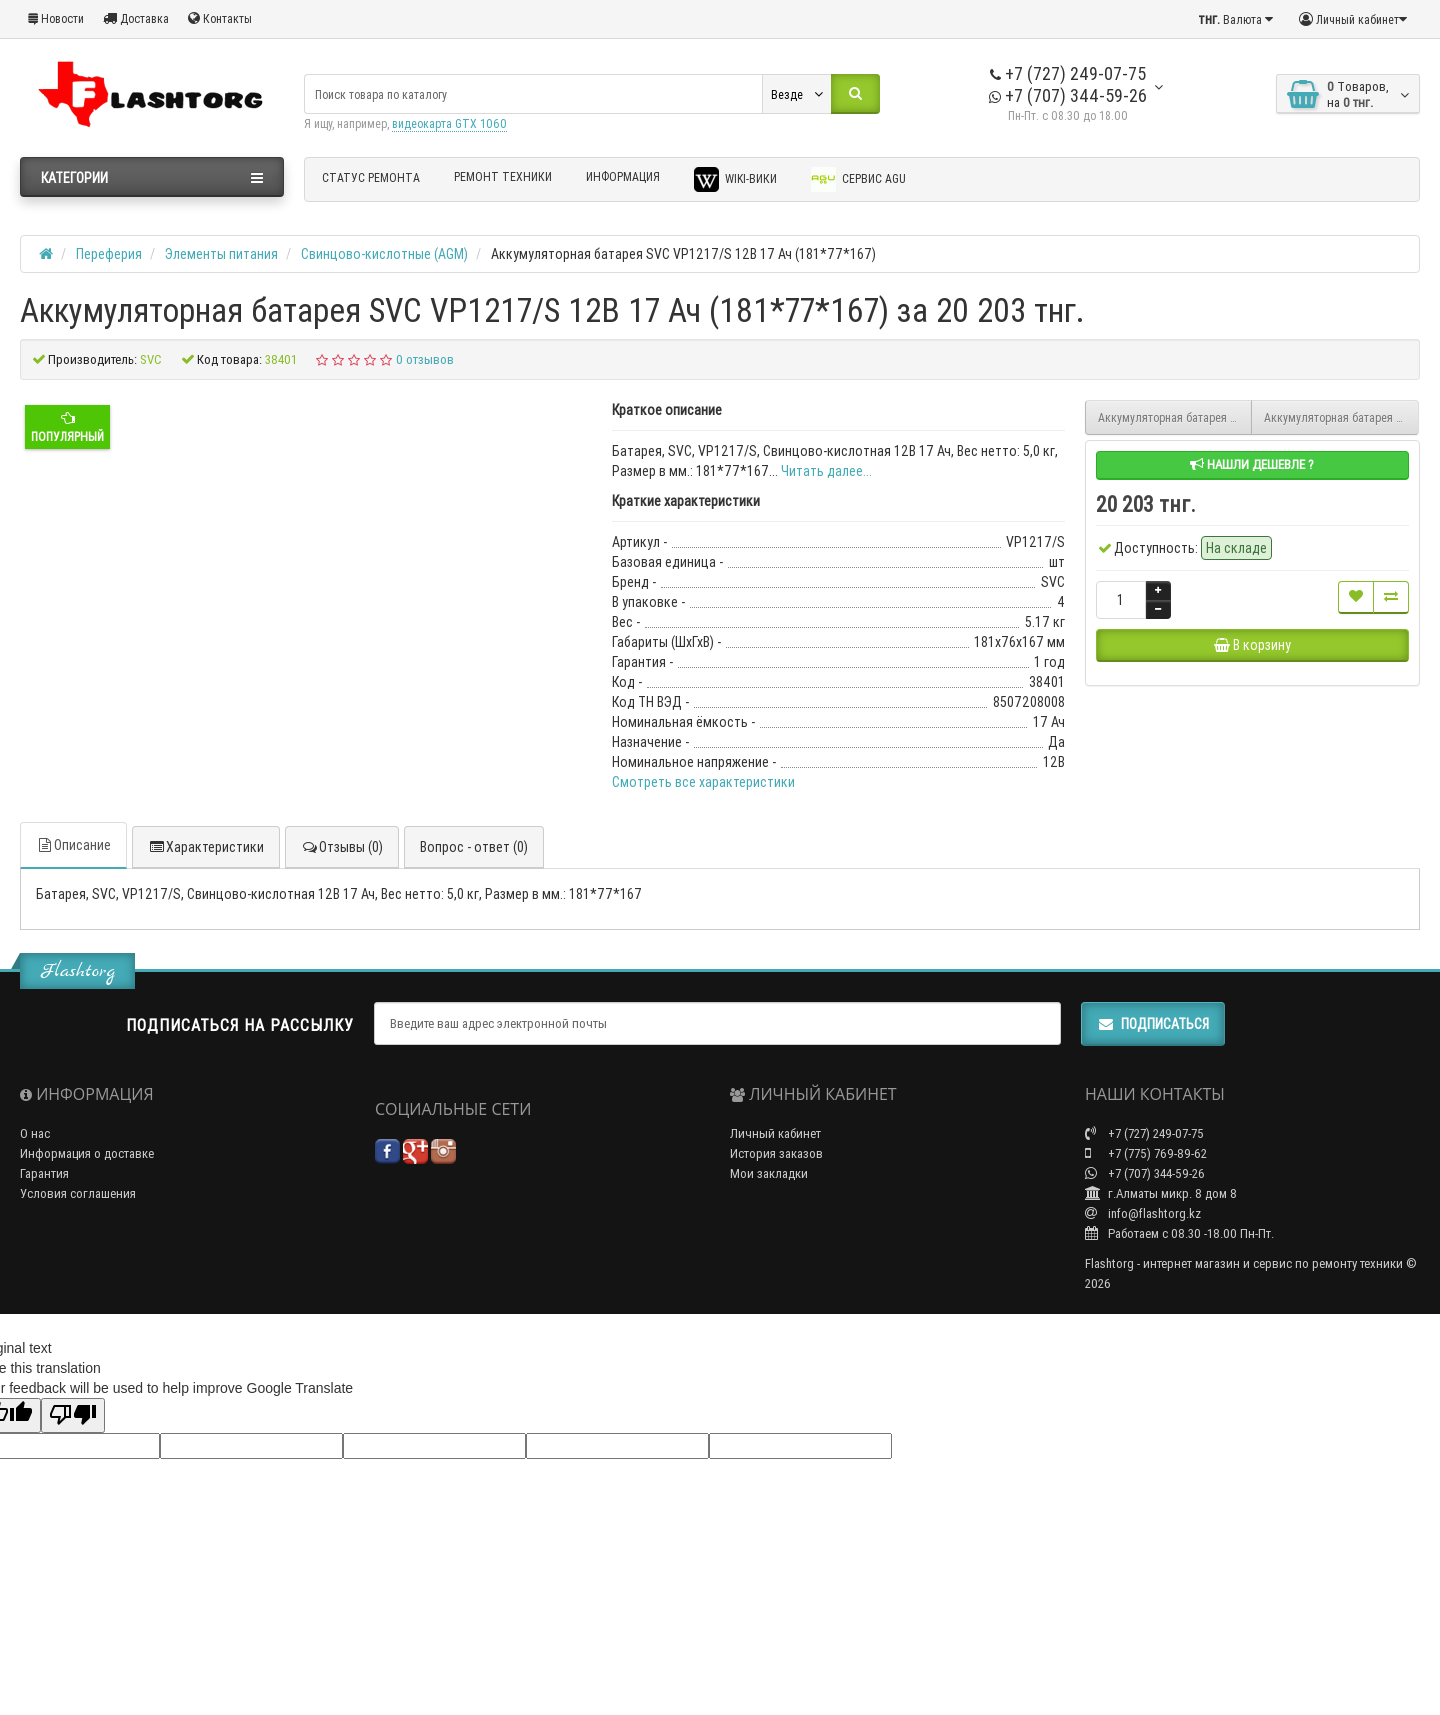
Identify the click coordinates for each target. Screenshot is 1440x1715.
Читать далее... (826, 471)
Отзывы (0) (342, 847)
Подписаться (1153, 1024)
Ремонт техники (503, 176)
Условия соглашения (78, 1193)
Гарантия (44, 1173)
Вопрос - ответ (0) (474, 847)
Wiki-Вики (735, 179)
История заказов (776, 1153)
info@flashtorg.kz (1143, 1213)
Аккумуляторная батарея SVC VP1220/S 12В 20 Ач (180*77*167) (1341, 417)
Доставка (136, 18)
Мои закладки (769, 1173)
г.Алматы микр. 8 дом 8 (1161, 1193)
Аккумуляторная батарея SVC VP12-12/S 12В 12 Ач (1175, 417)
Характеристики (206, 847)
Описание (73, 845)
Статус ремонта (371, 177)
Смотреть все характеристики (703, 782)
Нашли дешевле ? (1252, 464)
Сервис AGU (858, 179)
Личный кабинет (775, 1133)
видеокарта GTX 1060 (449, 123)
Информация (623, 176)
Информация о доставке (87, 1153)
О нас (35, 1133)
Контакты (220, 18)
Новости (56, 18)
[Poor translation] (73, 1415)
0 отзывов (425, 359)
